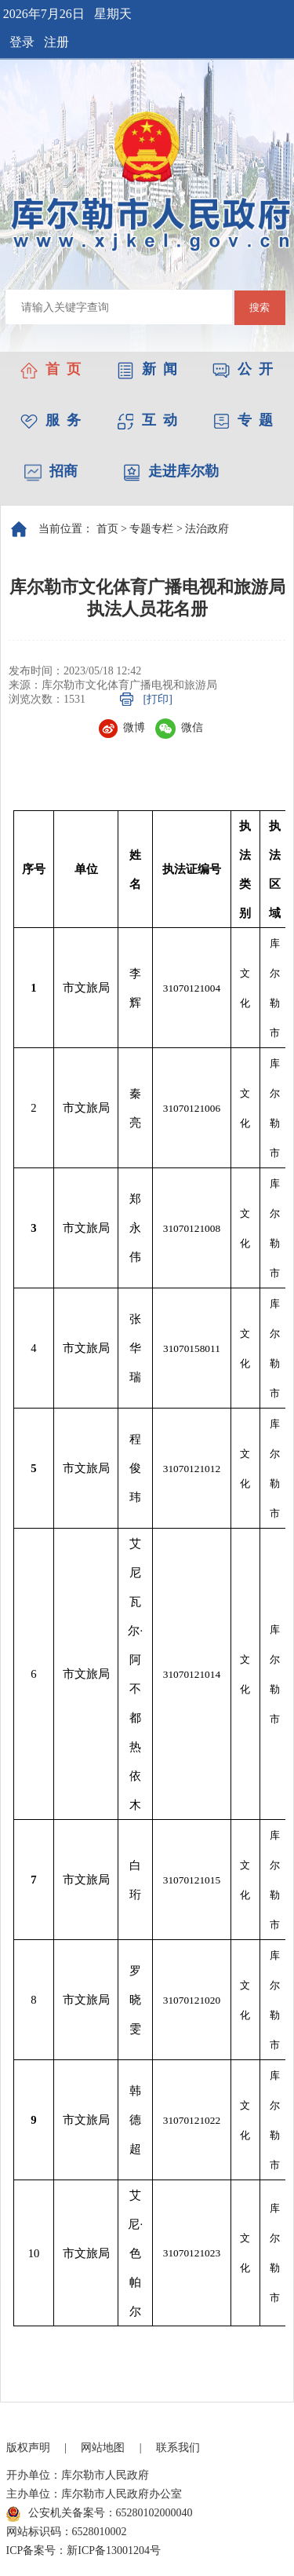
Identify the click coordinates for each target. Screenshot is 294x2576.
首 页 (50, 369)
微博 (122, 727)
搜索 (259, 307)
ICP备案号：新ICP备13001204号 (84, 2550)
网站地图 (103, 2448)
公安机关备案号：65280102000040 (99, 2514)
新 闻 (147, 369)
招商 (51, 471)
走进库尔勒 (171, 471)
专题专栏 (151, 529)
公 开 (242, 369)
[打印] (157, 699)
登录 (21, 42)
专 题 (242, 420)
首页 (107, 529)
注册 (56, 42)
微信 (179, 727)
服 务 (50, 420)
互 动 (147, 420)
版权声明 (28, 2448)
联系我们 (178, 2448)
